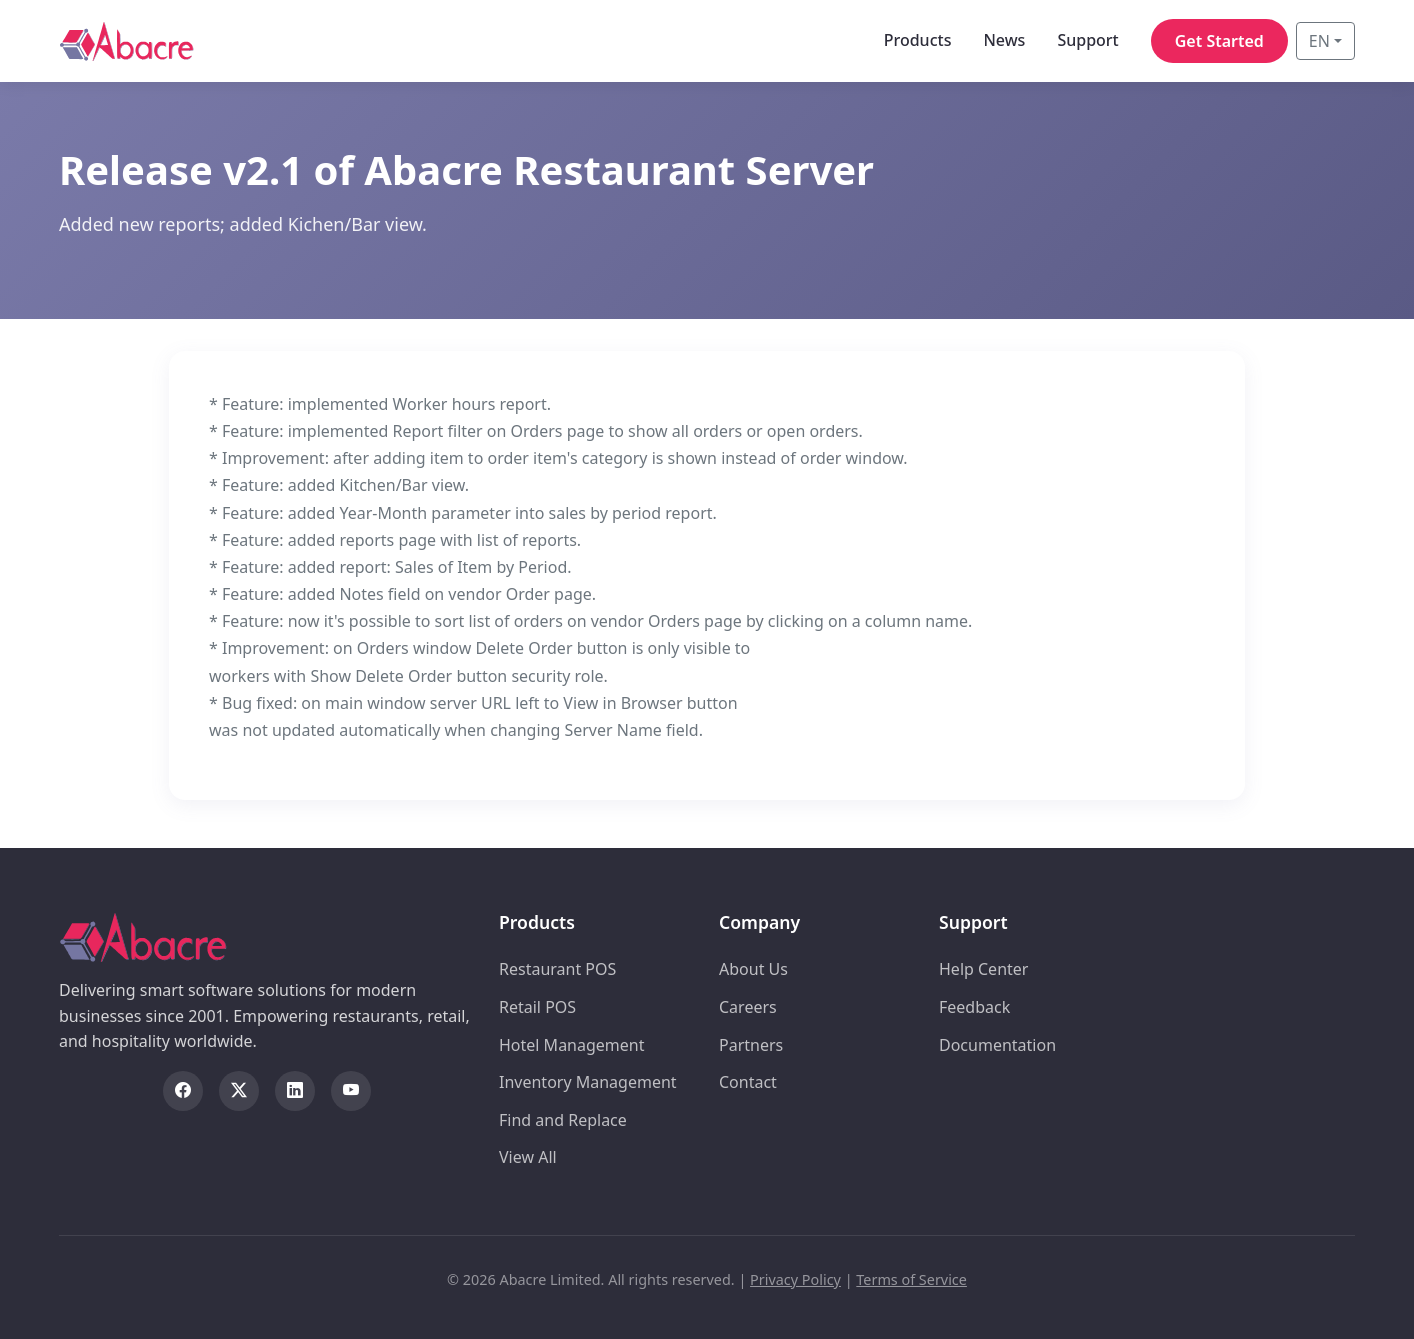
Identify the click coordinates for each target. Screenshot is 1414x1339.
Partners (751, 1045)
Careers (748, 1007)
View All (528, 1157)
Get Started (1219, 41)
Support (1087, 40)
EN (1319, 41)
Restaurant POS (557, 969)
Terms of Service (911, 1279)
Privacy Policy (795, 1279)
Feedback (974, 1007)
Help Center (983, 969)
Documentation (997, 1045)
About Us (753, 969)
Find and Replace (563, 1120)
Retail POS (537, 1007)
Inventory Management (588, 1082)
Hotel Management (572, 1045)
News (1004, 40)
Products (918, 40)
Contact (748, 1082)
